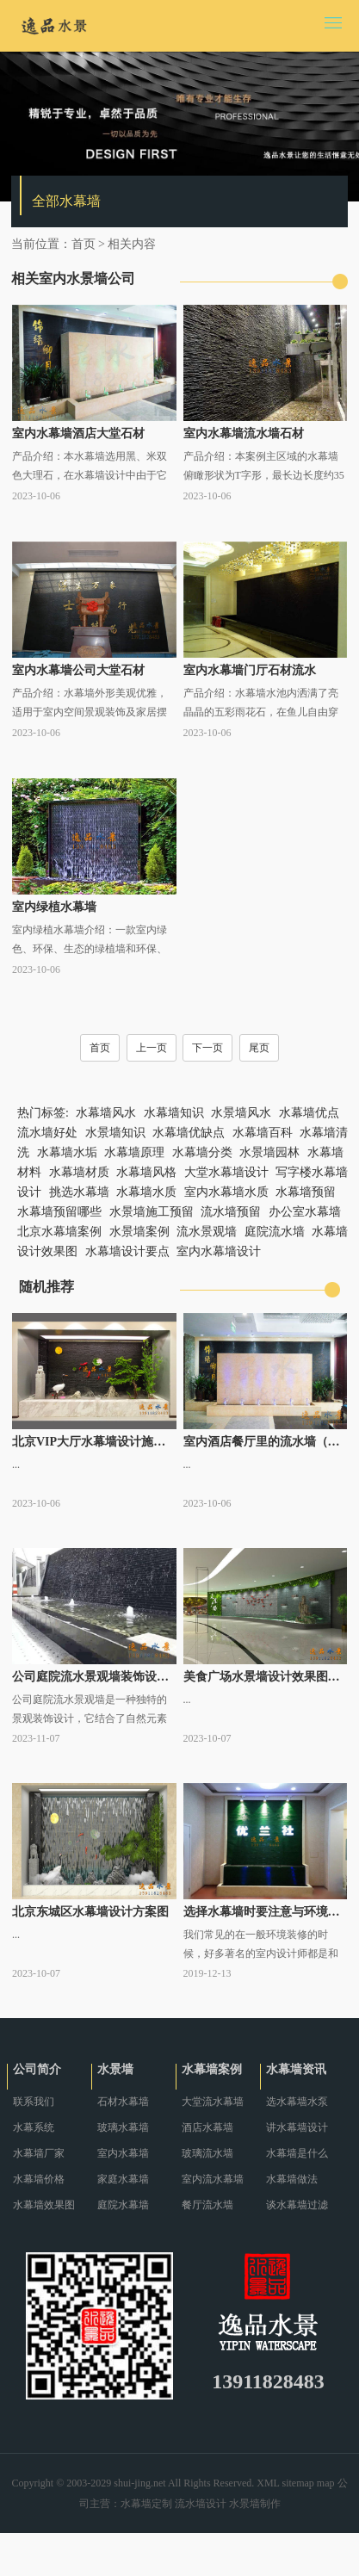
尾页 (259, 1048)
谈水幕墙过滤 (297, 2205)
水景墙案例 (139, 1231)
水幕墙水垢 (67, 1152)
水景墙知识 (115, 1132)
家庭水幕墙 (123, 2179)
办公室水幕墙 (305, 1211)
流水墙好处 (47, 1132)
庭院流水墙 (274, 1231)
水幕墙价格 (39, 2179)
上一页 (151, 1048)
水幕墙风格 (146, 1172)
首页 (83, 244)
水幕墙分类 (202, 1152)
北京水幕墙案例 (59, 1231)
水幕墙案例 (212, 2069)
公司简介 (37, 2069)
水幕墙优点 (309, 1112)
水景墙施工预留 (151, 1211)
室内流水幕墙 (213, 2179)
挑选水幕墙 (79, 1192)
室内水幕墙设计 (218, 1251)
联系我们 (33, 2102)
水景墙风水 (241, 1112)
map (326, 2483)
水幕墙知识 (174, 1112)
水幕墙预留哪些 (59, 1211)
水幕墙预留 (305, 1192)
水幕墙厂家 (39, 2153)
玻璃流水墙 (207, 2153)
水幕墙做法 (292, 2179)
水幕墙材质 (79, 1172)
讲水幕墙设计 (297, 2127)
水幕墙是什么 (297, 2153)
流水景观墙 (206, 1231)
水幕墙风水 (106, 1112)
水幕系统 (33, 2127)
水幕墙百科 (262, 1132)
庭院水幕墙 (123, 2205)
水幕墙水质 (146, 1192)
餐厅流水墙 (207, 2205)
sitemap (298, 2483)
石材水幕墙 (123, 2102)
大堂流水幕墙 (213, 2102)
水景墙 (115, 2069)
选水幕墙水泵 (297, 2102)
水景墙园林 (269, 1152)
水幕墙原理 (134, 1152)
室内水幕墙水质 (226, 1192)
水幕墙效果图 (44, 2205)
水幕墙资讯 (296, 2069)
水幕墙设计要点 (127, 1251)
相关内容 (132, 244)
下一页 (207, 1048)
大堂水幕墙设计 (226, 1172)
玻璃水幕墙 (123, 2127)
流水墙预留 (231, 1211)
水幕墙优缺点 (188, 1132)
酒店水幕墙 (207, 2127)
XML (268, 2483)
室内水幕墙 (123, 2153)
